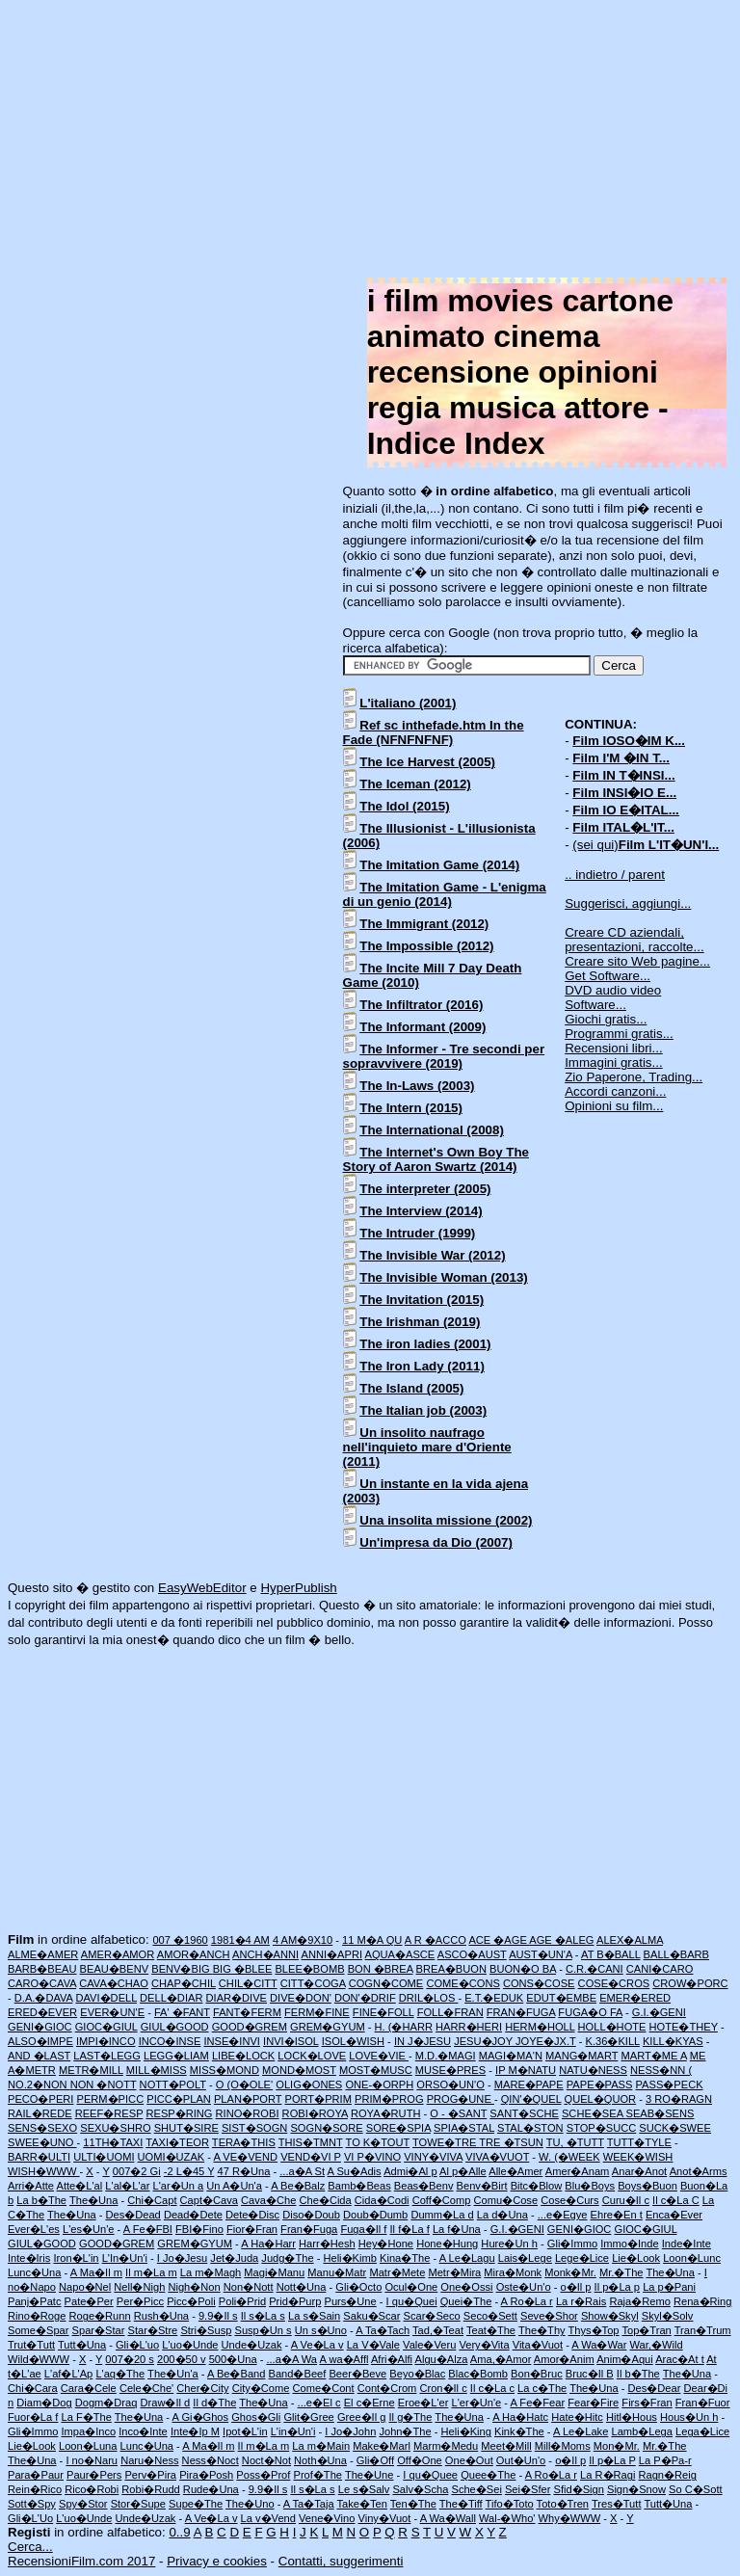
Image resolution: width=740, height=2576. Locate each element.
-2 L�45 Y (189, 2171)
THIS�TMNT (310, 2142)
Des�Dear (654, 2388)
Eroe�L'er (423, 2402)
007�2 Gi (137, 2171)
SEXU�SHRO (115, 2128)
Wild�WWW (38, 2359)
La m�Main (321, 2446)
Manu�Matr (336, 2272)
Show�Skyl (610, 2316)
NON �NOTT (103, 2084)
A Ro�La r (527, 2301)
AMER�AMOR (117, 1954)
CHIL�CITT (248, 1983)
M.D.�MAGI (445, 2055)
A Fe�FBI (147, 2229)
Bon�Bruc (537, 2373)
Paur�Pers (93, 2475)
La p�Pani (669, 2287)
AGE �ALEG (561, 1940)
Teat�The (490, 2330)
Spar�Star (98, 2330)
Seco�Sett (490, 2316)
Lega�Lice (702, 2431)
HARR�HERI (469, 2026)
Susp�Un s (262, 2330)
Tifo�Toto (510, 2504)
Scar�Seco (432, 2316)
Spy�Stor (83, 2504)
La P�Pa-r (665, 2460)
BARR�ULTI (39, 2157)
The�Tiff (461, 2504)
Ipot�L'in (245, 2431)
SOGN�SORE (326, 2128)
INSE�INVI (231, 2041)
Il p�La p (617, 2287)
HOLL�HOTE (612, 2026)
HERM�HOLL (539, 2026)
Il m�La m (151, 2272)
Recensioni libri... (613, 1048)
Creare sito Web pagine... (637, 961)
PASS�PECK (669, 2084)
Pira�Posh (206, 2475)
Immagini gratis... (613, 1062)
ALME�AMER (43, 1954)
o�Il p (576, 2287)
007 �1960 (179, 1940)
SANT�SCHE (524, 2113)
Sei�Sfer (527, 2489)
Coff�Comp (441, 2200)
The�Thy (542, 2330)
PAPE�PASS (600, 2084)
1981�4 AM (240, 1940)
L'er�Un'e (477, 2402)
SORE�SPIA (398, 2128)
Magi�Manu (274, 2272)
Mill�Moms (563, 2446)
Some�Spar (38, 2330)
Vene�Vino (327, 2518)
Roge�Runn (100, 2316)
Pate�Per (89, 2301)
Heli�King (466, 2431)
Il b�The (638, 2373)
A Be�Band (236, 2373)
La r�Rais (581, 2301)
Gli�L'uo (137, 2344)
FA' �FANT (182, 2012)
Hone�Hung (447, 2243)
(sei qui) (645, 844)
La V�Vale (373, 2344)
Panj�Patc (34, 2301)
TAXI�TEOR (177, 2142)
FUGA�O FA (590, 2012)
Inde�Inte (686, 2243)
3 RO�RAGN (679, 2099)
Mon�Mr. (617, 2446)
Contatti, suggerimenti (341, 2561)
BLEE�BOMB (309, 1969)
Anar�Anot (639, 2171)
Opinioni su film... (614, 1106)
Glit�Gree (308, 2417)
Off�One (419, 2460)
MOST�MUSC (375, 2070)
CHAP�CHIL (183, 1983)
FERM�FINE (317, 2012)
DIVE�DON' (300, 1998)
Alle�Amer (515, 2171)
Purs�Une (351, 2301)
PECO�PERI (40, 2099)
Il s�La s (263, 2316)
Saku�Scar (371, 2316)
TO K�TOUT (378, 2142)
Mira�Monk (513, 2272)
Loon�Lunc (692, 2258)
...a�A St (302, 2171)
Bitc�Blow (537, 2185)
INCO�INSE (170, 2041)
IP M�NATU (525, 2070)
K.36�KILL (613, 2041)
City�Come (261, 2388)
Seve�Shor (549, 2316)
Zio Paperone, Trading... (633, 1077)
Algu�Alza (441, 2359)
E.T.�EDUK (493, 1998)
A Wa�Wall (448, 2518)
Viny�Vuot (384, 2518)
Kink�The (519, 2431)
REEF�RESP (109, 2113)
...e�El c (319, 2402)
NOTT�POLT (173, 2084)
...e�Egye (563, 2214)
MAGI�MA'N (510, 2055)
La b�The (41, 2200)
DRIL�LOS (429, 1998)
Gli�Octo (358, 2287)
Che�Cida (326, 2200)
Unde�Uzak (252, 2344)
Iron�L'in (75, 2258)
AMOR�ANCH (193, 1954)
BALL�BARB (676, 1954)
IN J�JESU (422, 2041)
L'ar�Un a (178, 2185)
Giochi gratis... (606, 1019)
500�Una (233, 2359)
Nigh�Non (194, 2287)
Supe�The (196, 2504)
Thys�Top (594, 2330)
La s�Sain (314, 2316)
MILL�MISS (156, 2070)
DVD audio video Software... (613, 997)
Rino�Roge (37, 2316)
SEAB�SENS (660, 2113)
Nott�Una (302, 2287)
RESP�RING (178, 2113)
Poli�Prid (242, 2301)
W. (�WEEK (569, 2157)
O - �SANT (458, 2113)
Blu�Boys (590, 2185)
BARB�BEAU (42, 1969)
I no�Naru (92, 2460)
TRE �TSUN (511, 2142)
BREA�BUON (451, 1969)
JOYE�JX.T (545, 2041)
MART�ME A (654, 2055)
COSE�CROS (614, 1983)
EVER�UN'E (112, 2012)
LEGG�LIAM (176, 2055)
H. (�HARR (404, 2026)
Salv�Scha (420, 2489)
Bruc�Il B (590, 2373)
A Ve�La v (317, 2344)
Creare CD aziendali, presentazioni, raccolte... (634, 939)
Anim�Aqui (624, 2359)
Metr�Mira (454, 2272)
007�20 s (129, 2359)
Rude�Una (211, 2489)
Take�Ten (362, 2504)
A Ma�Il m (96, 2272)
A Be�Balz (298, 2185)
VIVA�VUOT (497, 2157)
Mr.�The (621, 2272)
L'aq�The (120, 2373)
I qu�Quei (411, 2301)
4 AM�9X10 (302, 1940)
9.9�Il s (218, 2316)
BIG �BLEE (243, 1969)
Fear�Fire (593, 2402)
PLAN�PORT (247, 2099)
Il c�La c (492, 2388)
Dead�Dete (193, 2214)
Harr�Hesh (327, 2243)
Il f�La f (410, 2229)
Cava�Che (268, 2200)
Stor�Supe (138, 2504)
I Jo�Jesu (182, 2258)
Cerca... (30, 2546)
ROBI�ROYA (315, 2113)
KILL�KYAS (673, 2041)
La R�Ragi (607, 2475)
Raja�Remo (639, 2301)
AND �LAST (39, 2055)
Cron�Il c (442, 2388)
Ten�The (413, 2504)
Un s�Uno (321, 2330)
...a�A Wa (291, 2359)
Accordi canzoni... (615, 1091)
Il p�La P (612, 2460)
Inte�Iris (29, 2258)
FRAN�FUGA (521, 2012)
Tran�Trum (702, 2330)
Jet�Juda (234, 2258)
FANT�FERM (247, 2012)
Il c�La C (676, 2200)
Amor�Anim (564, 2359)
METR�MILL (91, 2070)
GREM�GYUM (327, 2026)
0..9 (179, 2532)
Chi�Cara (33, 2388)
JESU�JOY (484, 2041)
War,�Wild (656, 2344)
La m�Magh (211, 2272)
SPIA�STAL (464, 2128)
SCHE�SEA (594, 2113)
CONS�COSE (539, 1983)
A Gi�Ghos (200, 2417)
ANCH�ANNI (265, 1954)
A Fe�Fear (537, 2402)
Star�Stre (153, 2330)
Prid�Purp (295, 2301)
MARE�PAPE (529, 2084)
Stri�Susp (205, 2330)
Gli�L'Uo (30, 2518)
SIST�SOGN (254, 2128)
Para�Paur (36, 2475)
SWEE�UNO (42, 2142)
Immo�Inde (629, 2243)
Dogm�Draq (106, 2402)
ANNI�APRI (332, 1954)
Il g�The (411, 2417)
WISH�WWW (44, 2171)
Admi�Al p (409, 2171)
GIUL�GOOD (175, 2026)
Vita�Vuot (538, 2344)
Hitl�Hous (631, 2417)
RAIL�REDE (40, 2113)
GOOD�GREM (249, 2026)
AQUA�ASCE (400, 1954)
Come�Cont (324, 2388)
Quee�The (488, 2475)
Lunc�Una (34, 2272)
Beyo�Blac (417, 2373)
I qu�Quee (430, 2475)
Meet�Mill (506, 2446)
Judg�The (287, 2258)
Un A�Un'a (234, 2185)
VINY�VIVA (433, 2157)
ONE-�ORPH (379, 2084)
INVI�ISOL (291, 2041)
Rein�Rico (35, 2489)
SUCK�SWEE (675, 2128)
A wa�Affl (344, 2359)
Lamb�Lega (642, 2431)
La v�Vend (268, 2518)
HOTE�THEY (683, 2026)
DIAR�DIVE (236, 1998)
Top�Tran (646, 2330)
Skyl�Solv (668, 2316)
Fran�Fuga (308, 2229)
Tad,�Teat (437, 2330)
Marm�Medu (445, 2446)
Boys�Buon (647, 2185)
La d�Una (502, 2214)
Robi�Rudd (150, 2489)
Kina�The (405, 2258)
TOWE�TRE (445, 2142)
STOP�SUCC (602, 2128)
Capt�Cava (209, 2200)
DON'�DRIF (365, 1998)
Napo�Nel (85, 2287)
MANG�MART (581, 2055)
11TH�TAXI (113, 2142)
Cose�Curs (569, 2200)
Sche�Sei (476, 2489)
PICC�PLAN (178, 2099)
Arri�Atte (31, 2185)
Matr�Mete (397, 2272)
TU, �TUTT (575, 2142)
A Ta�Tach (383, 2330)
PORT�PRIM (318, 2099)
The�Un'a (172, 2373)
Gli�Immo (572, 2243)
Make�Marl (381, 2446)
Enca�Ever (674, 2214)
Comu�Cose (506, 2200)
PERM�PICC (111, 2099)
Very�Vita (484, 2344)
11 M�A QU (372, 1940)
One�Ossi (466, 2287)
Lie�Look (636, 2258)
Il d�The (214, 2402)
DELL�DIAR (171, 1998)
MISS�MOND (224, 2070)
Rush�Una (161, 2316)
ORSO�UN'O (450, 2084)
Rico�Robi (92, 2489)
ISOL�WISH (353, 2041)
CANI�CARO (660, 1969)
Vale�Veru (429, 2344)
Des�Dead (132, 2214)
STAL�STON (530, 2128)
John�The (405, 2431)
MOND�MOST (299, 2070)
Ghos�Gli (255, 2417)
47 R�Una (244, 2171)
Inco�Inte (143, 2431)
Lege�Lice (582, 2258)
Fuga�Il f (363, 2229)
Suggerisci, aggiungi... (628, 903)
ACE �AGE (498, 1940)
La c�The (542, 2388)
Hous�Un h (689, 2417)
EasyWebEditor (202, 1587)
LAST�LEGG (107, 2055)
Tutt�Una (82, 2344)
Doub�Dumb (375, 2214)
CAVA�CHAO (113, 1983)
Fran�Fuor (702, 2402)
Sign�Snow (636, 2489)
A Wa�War (598, 2344)
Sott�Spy (32, 2504)
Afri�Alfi (391, 2359)
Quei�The (466, 2301)
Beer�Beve (357, 2373)
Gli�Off (375, 2460)
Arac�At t (679, 2359)
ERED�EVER (42, 2012)
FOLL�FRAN (450, 2012)
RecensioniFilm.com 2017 (81, 2561)
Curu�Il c (625, 2200)
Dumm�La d (441, 2214)
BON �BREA (380, 1969)
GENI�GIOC (40, 2026)
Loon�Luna (88, 2446)
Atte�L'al (80, 2185)
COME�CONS (462, 1983)
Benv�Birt (482, 2185)
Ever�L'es (34, 2229)
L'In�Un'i (124, 2258)
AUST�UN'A (540, 1954)
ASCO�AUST (472, 1954)
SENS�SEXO (42, 2128)
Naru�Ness (149, 2460)
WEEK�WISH (638, 2157)
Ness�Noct (210, 2460)
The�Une (369, 2475)
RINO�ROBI (247, 2113)
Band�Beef (298, 2373)
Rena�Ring (702, 2301)
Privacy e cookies (217, 2561)
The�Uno (250, 2504)
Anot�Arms (698, 2171)
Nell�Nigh (139, 2287)
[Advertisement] (370, 143)
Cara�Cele (89, 2388)
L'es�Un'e (89, 2229)
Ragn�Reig (667, 2475)
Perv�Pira (150, 2475)
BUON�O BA (522, 1969)
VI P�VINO (372, 2157)
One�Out (469, 2460)
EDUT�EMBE (561, 1998)
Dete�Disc (252, 2214)
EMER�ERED (635, 1998)
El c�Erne (369, 2402)
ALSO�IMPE (40, 2041)
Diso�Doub (311, 2214)
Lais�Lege (525, 2258)
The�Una (94, 2200)
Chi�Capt (151, 2200)
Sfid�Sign (578, 2489)
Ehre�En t (617, 2214)
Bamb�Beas (359, 2185)
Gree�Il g (361, 2417)
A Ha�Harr (268, 2243)
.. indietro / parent (615, 874)
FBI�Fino (199, 2229)
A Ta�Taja (308, 2504)
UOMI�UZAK (171, 2157)
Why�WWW (570, 2518)
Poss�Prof (263, 2475)
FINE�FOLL (383, 2012)
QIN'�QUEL (531, 2099)
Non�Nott (249, 2287)
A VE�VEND (245, 2157)
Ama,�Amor (500, 2359)
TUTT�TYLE (639, 2142)
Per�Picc (140, 2301)
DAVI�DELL (106, 1998)
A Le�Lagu (467, 2258)
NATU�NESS (593, 2070)
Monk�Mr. (570, 2272)
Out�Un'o (520, 2460)
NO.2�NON (39, 2084)
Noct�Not (266, 2460)
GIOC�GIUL (106, 2026)
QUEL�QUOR (601, 2099)
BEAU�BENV (114, 1969)
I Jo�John (350, 2431)
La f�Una (457, 2229)
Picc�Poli (191, 2301)
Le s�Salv (364, 2489)
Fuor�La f (33, 2417)
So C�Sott (695, 2489)
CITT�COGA (313, 1983)
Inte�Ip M (195, 2431)
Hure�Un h (509, 2243)
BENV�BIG (181, 1969)
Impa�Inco (88, 2431)
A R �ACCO (435, 1940)
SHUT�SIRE (186, 2128)
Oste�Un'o (523, 2287)
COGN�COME (386, 1983)
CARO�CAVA (42, 1983)
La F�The (86, 2417)
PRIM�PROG (389, 2099)
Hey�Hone (385, 2243)
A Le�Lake (580, 2431)
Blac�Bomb (478, 2373)
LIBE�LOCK (243, 2055)
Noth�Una (320, 2460)
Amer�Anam (577, 2171)
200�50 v (181, 2359)
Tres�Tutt (617, 2504)
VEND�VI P (310, 2157)
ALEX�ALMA (629, 1940)
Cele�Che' (146, 2388)
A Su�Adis (355, 2171)
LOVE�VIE (379, 2055)
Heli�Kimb (349, 2258)
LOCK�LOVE (312, 2055)
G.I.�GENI (659, 2012)
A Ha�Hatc (520, 2417)
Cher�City (202, 2388)
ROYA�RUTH (386, 2113)
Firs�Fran (646, 2402)
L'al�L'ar (127, 2185)
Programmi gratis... (619, 1033)
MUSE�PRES (450, 2070)
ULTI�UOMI (103, 2157)
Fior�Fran (252, 2229)
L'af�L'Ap (68, 2373)
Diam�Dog (43, 2402)
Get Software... (607, 976)
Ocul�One (410, 2287)
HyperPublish (298, 1587)
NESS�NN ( (661, 2070)
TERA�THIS (244, 2142)
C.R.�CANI (594, 1969)
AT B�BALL (610, 1954)
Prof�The (317, 2475)
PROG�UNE (460, 2099)
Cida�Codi (382, 2200)
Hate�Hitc (577, 2417)
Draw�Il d (166, 2402)
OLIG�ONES (309, 2084)
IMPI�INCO (106, 2041)
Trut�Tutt (31, 2344)
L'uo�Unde (190, 2344)
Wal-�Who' (507, 2518)
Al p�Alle (463, 2171)
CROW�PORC (689, 1983)
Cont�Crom (387, 2388)
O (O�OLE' (244, 2084)
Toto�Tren (563, 2504)
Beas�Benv (424, 2185)
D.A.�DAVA (43, 1998)
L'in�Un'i (293, 2431)
